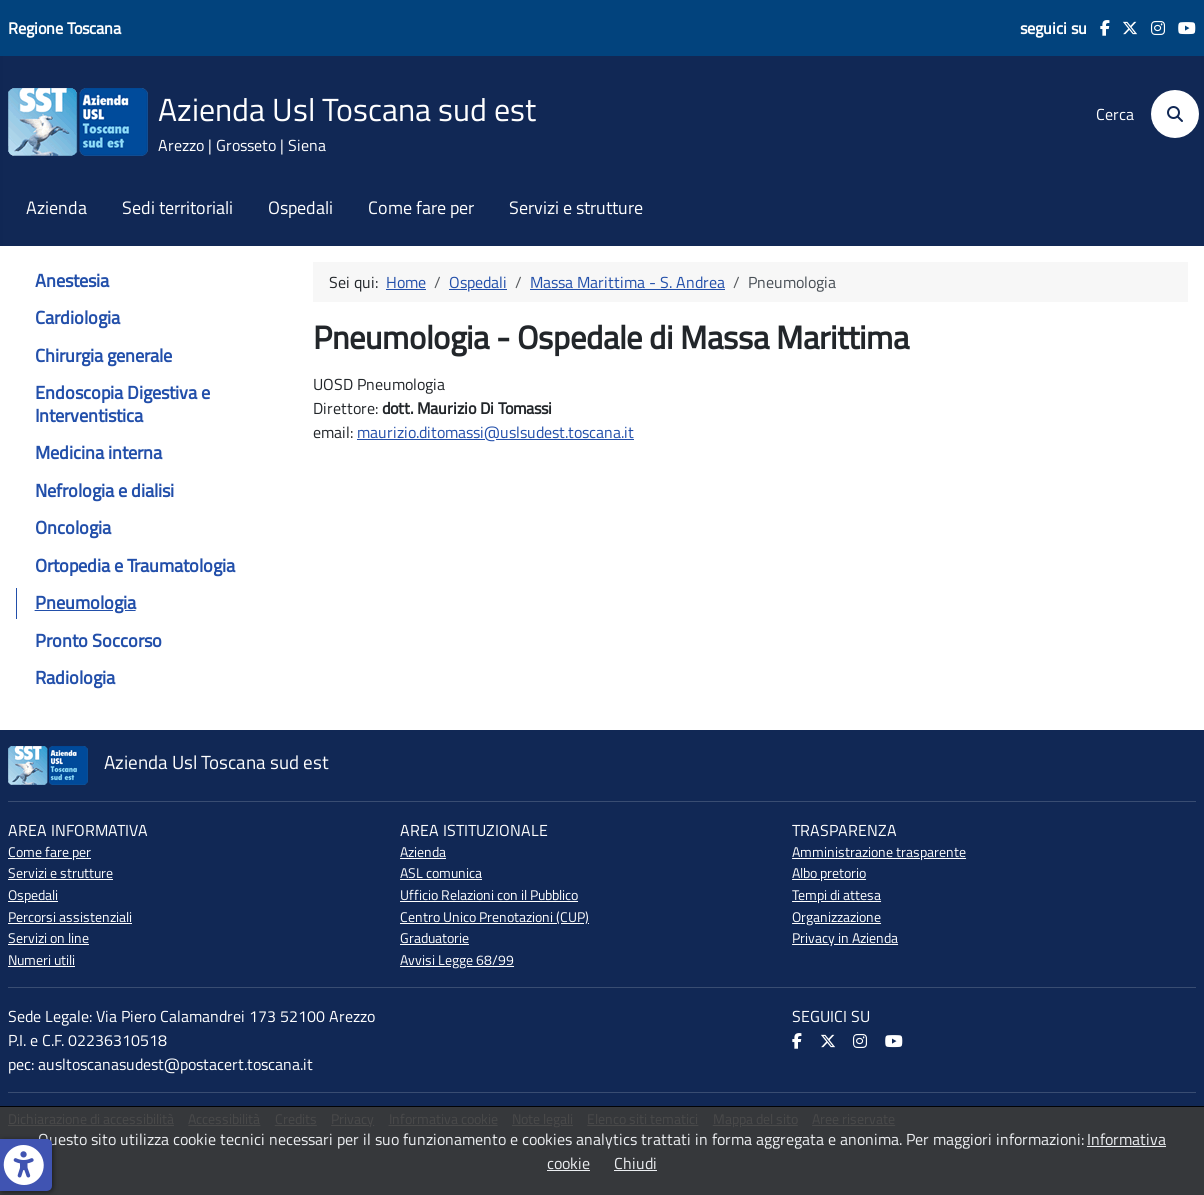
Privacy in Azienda (845, 938)
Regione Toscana (64, 28)
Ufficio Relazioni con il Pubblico (489, 895)
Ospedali (300, 208)
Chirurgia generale (103, 355)
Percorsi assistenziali (70, 917)
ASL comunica (441, 873)
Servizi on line (48, 938)
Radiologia (75, 677)
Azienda (56, 208)
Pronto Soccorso (98, 640)
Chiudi (635, 1163)
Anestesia (72, 280)
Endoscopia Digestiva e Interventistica (122, 403)
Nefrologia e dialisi (104, 490)
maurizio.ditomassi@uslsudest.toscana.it (495, 432)
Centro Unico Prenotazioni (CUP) (494, 917)
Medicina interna (98, 452)
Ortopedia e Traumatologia (135, 565)
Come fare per (421, 208)
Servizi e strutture (576, 208)
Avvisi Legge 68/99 (457, 960)
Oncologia (73, 527)
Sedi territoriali (177, 208)
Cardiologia (77, 317)
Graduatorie (434, 938)
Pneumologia (85, 602)
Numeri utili (41, 960)
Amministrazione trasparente (879, 852)
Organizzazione (836, 917)
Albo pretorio (829, 873)
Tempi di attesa (836, 895)
